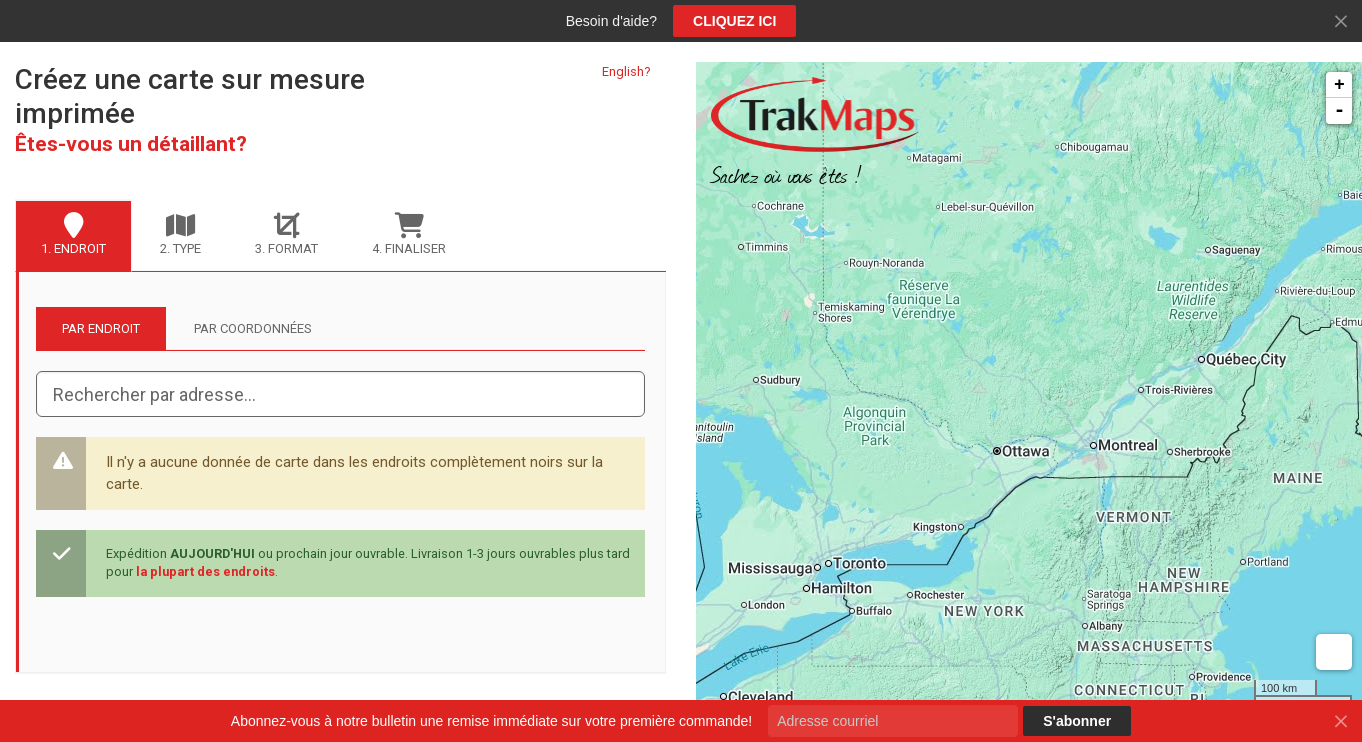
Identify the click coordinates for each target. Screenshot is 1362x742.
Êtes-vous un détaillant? (131, 144)
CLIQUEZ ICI (734, 21)
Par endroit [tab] (101, 328)
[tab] (73, 236)
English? (626, 71)
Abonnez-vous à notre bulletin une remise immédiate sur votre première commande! (491, 721)
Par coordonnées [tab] (253, 328)
